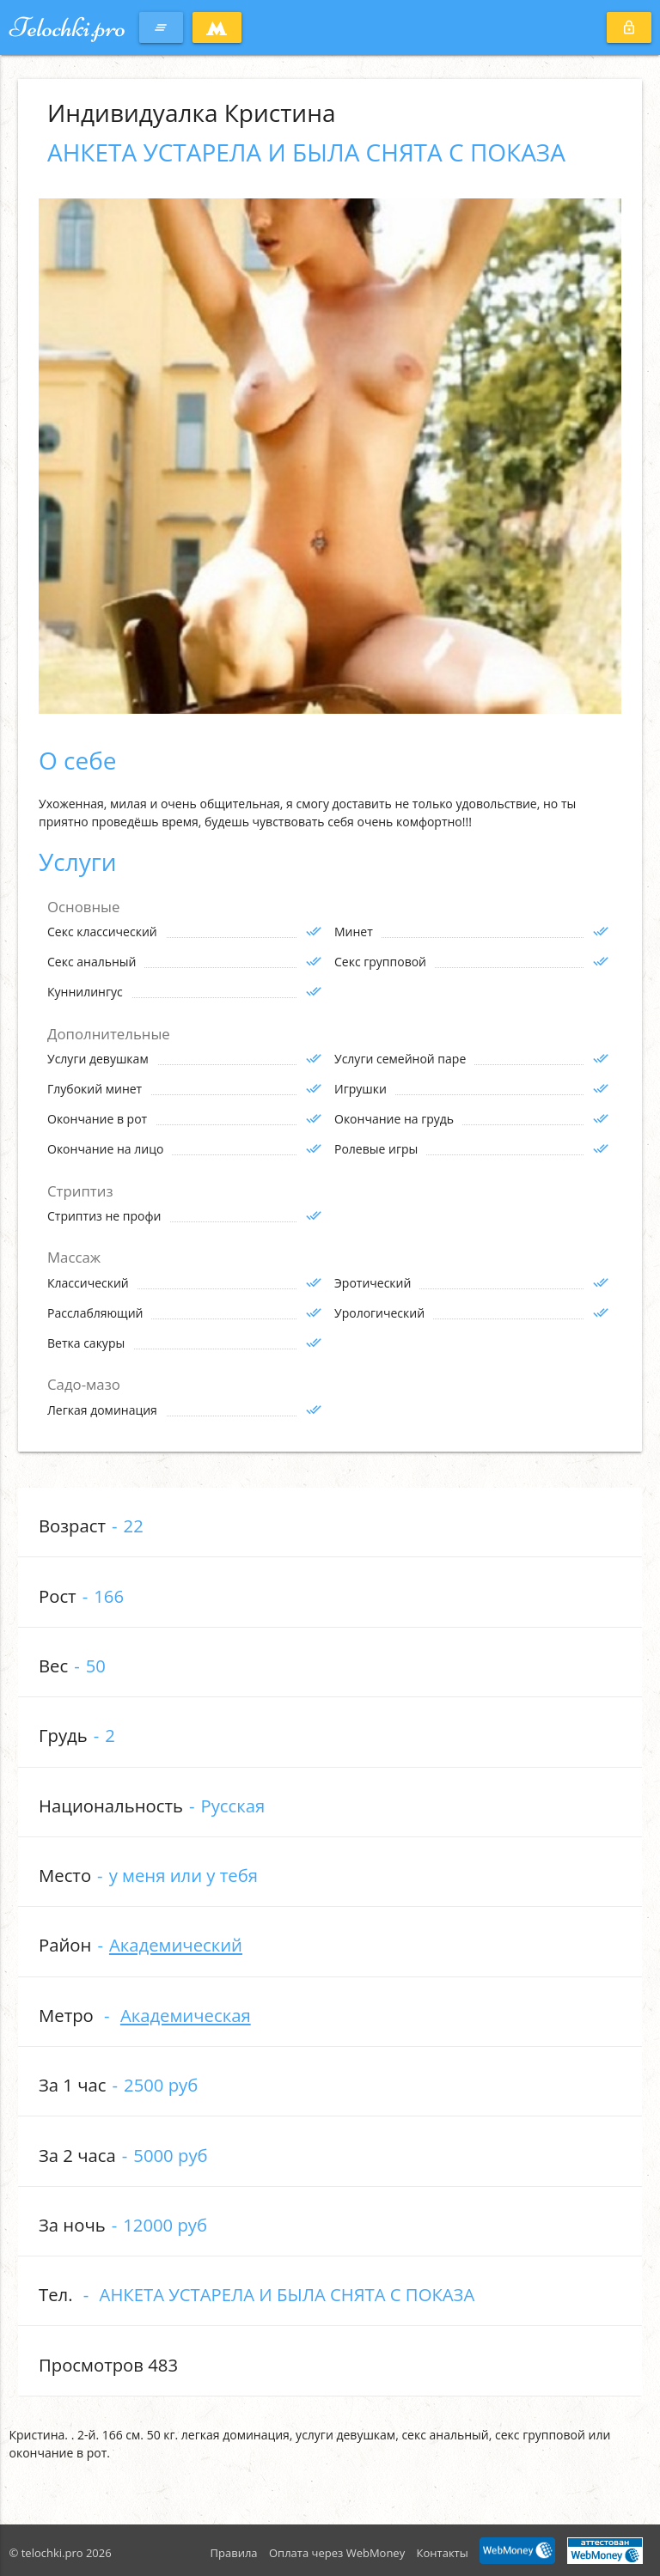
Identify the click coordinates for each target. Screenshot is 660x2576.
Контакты (442, 2553)
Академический (175, 1945)
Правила (234, 2553)
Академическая (185, 2015)
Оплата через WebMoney (337, 2553)
